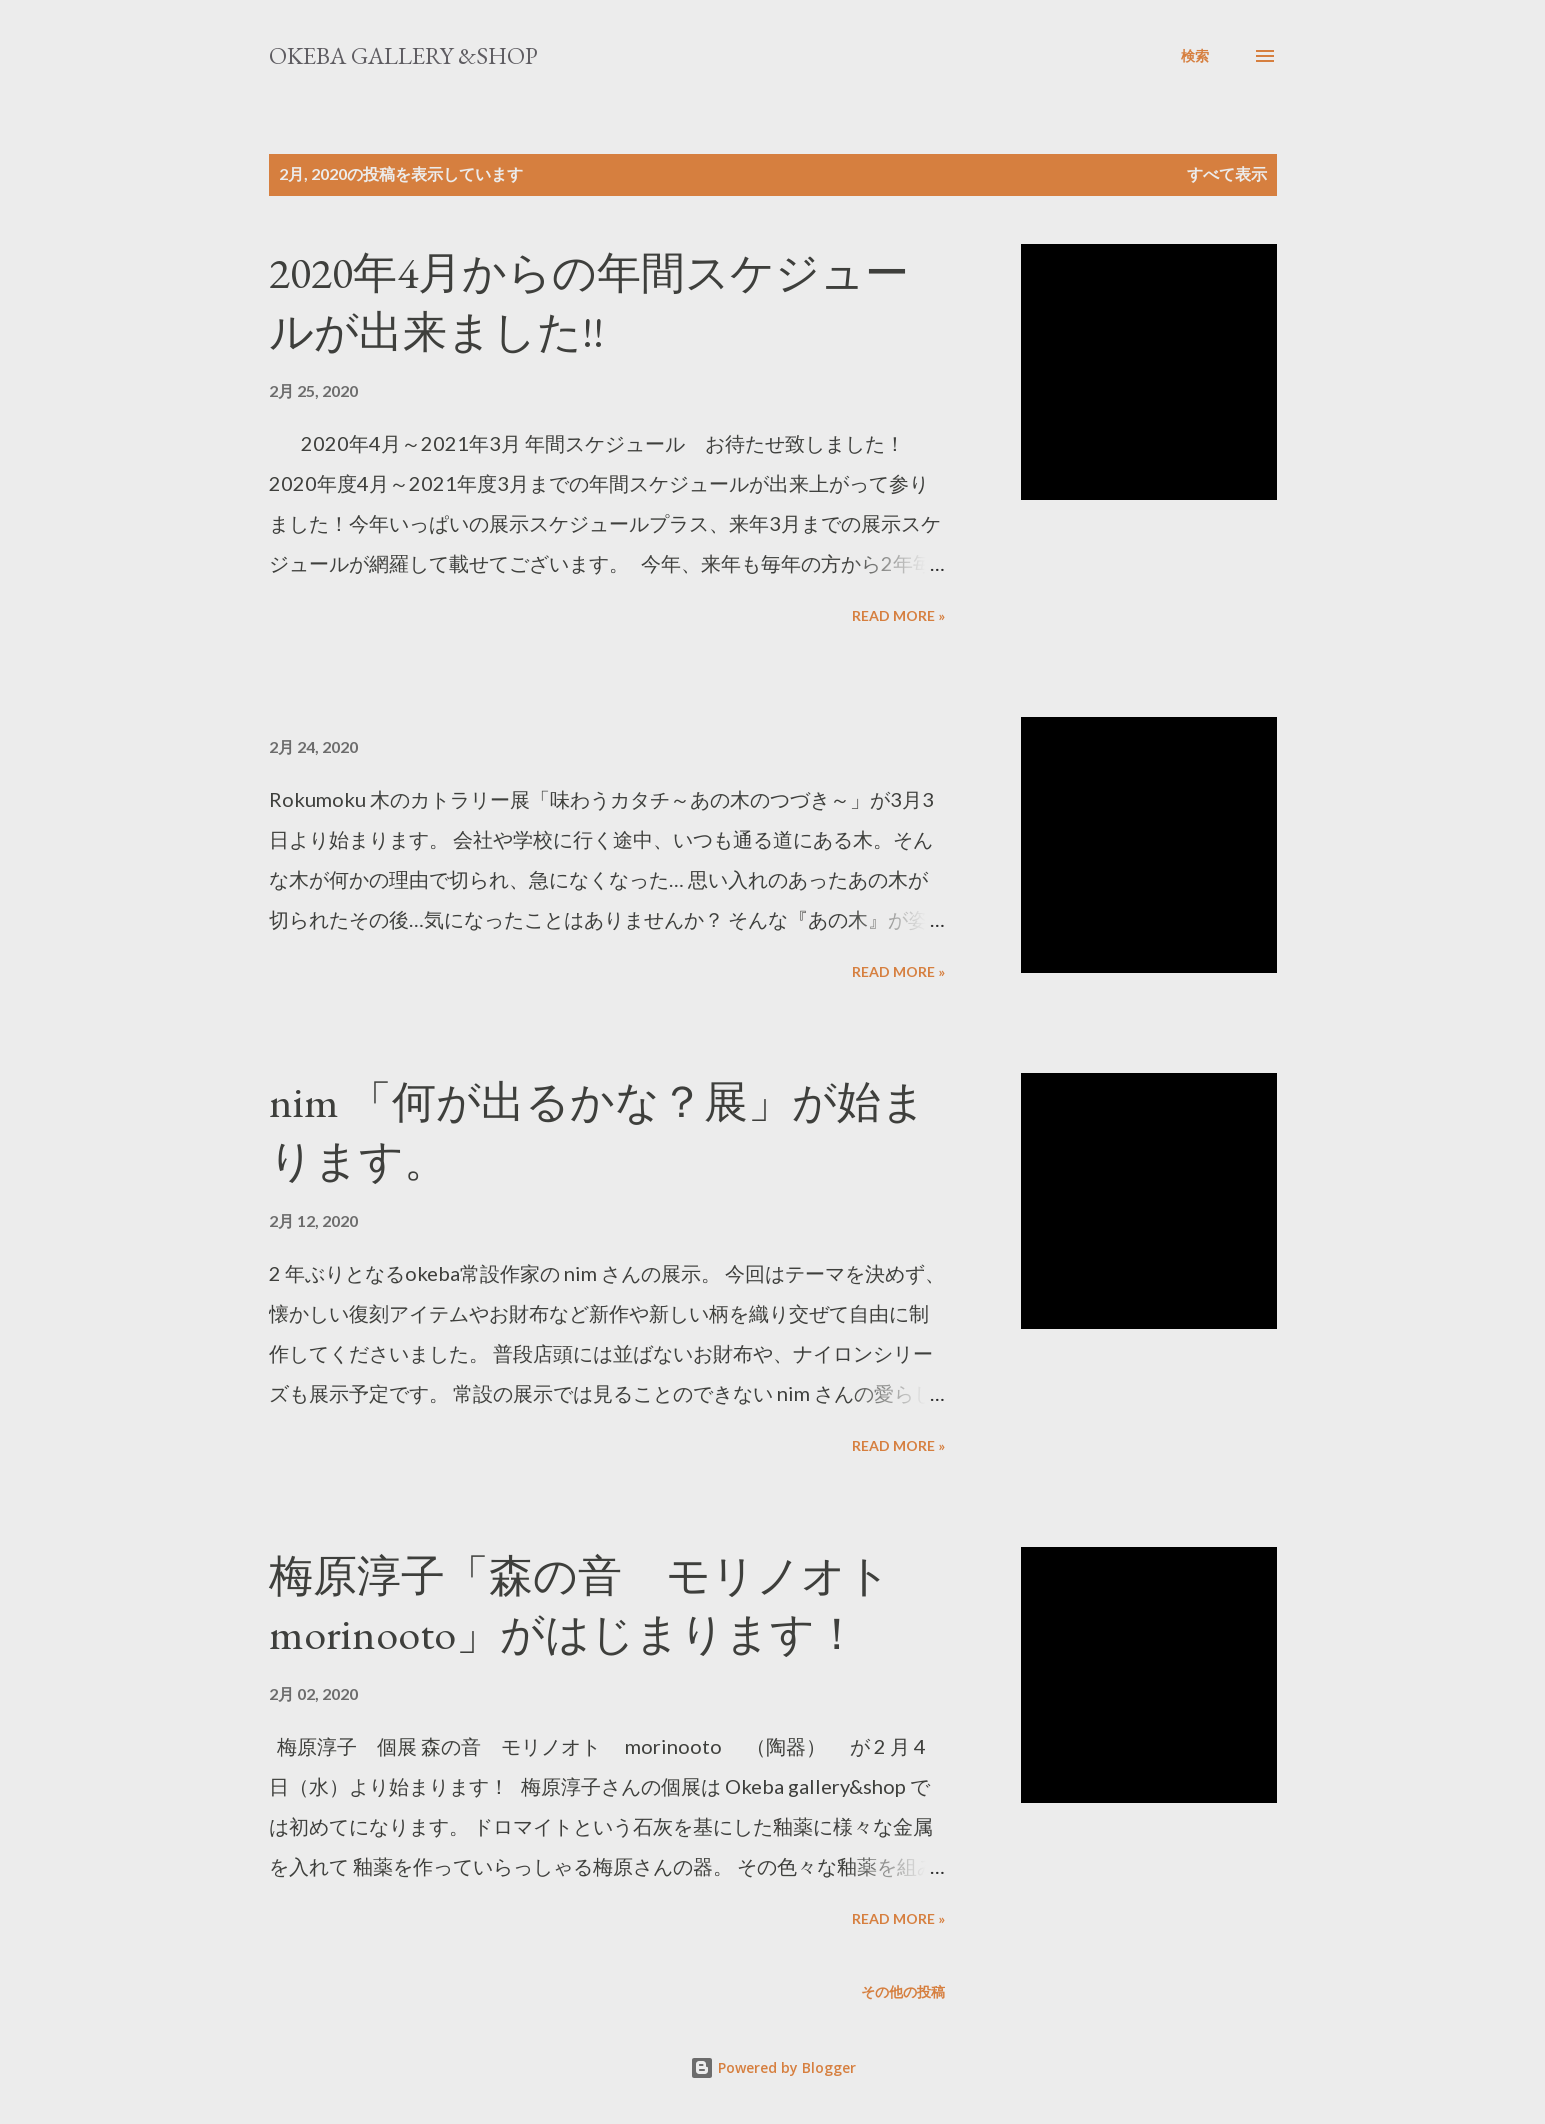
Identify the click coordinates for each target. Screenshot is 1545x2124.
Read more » (898, 615)
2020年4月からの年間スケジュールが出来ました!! (589, 302)
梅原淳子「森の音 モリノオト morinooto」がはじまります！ (602, 1605)
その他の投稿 (903, 1991)
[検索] (1195, 56)
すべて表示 (1227, 173)
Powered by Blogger (773, 2067)
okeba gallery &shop (403, 55)
